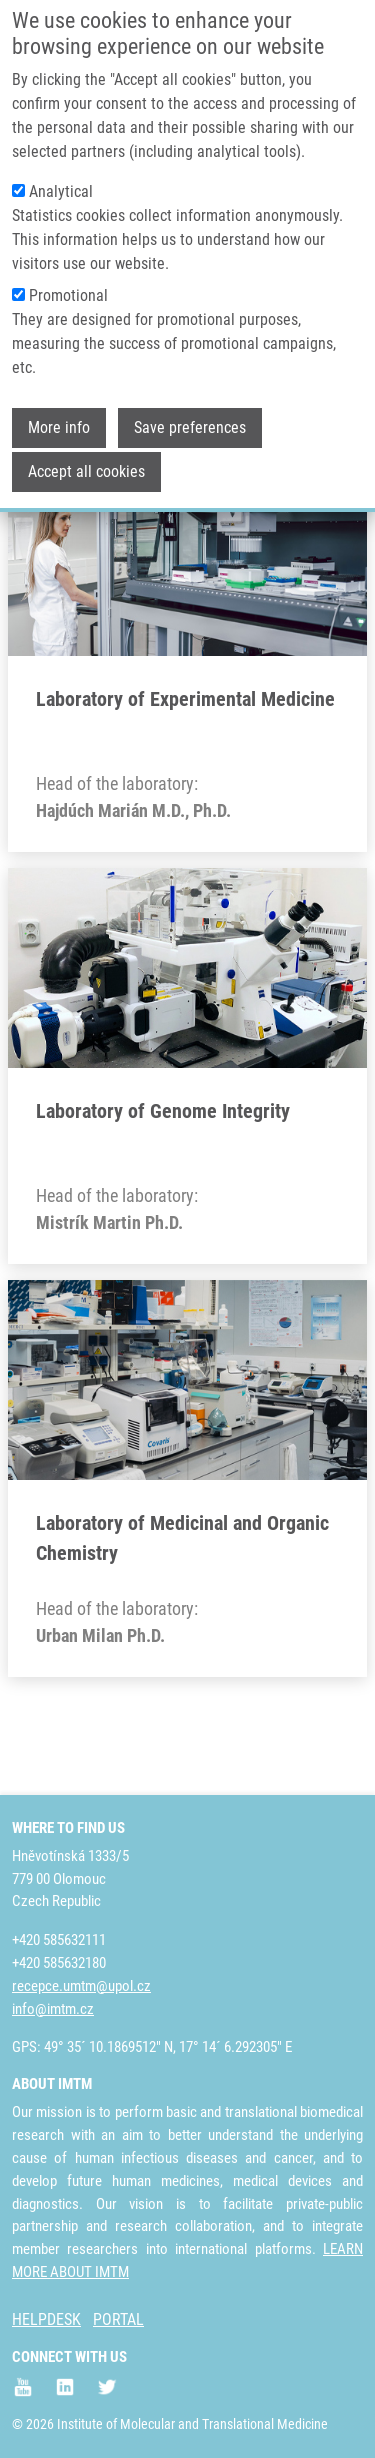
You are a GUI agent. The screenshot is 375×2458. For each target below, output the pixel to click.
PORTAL (118, 2319)
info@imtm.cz (53, 2009)
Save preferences (190, 396)
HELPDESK (46, 2319)
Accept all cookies (86, 440)
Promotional (68, 264)
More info (59, 396)
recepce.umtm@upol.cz (81, 1986)
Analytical (61, 160)
